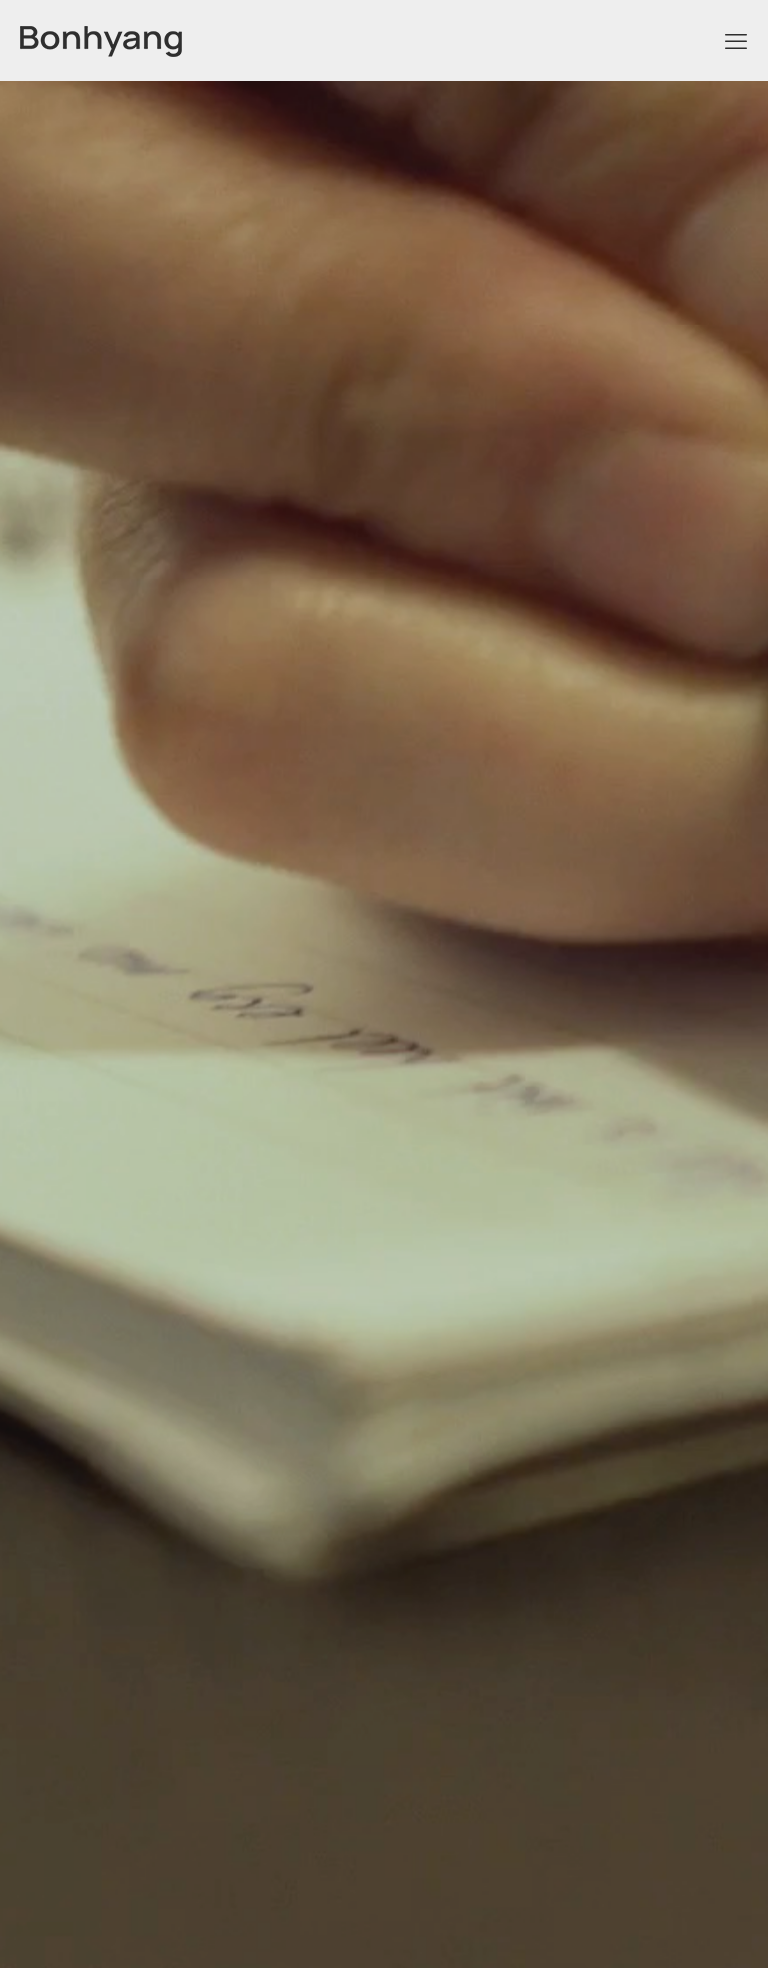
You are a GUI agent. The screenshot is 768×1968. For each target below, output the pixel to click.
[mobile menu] (736, 40)
